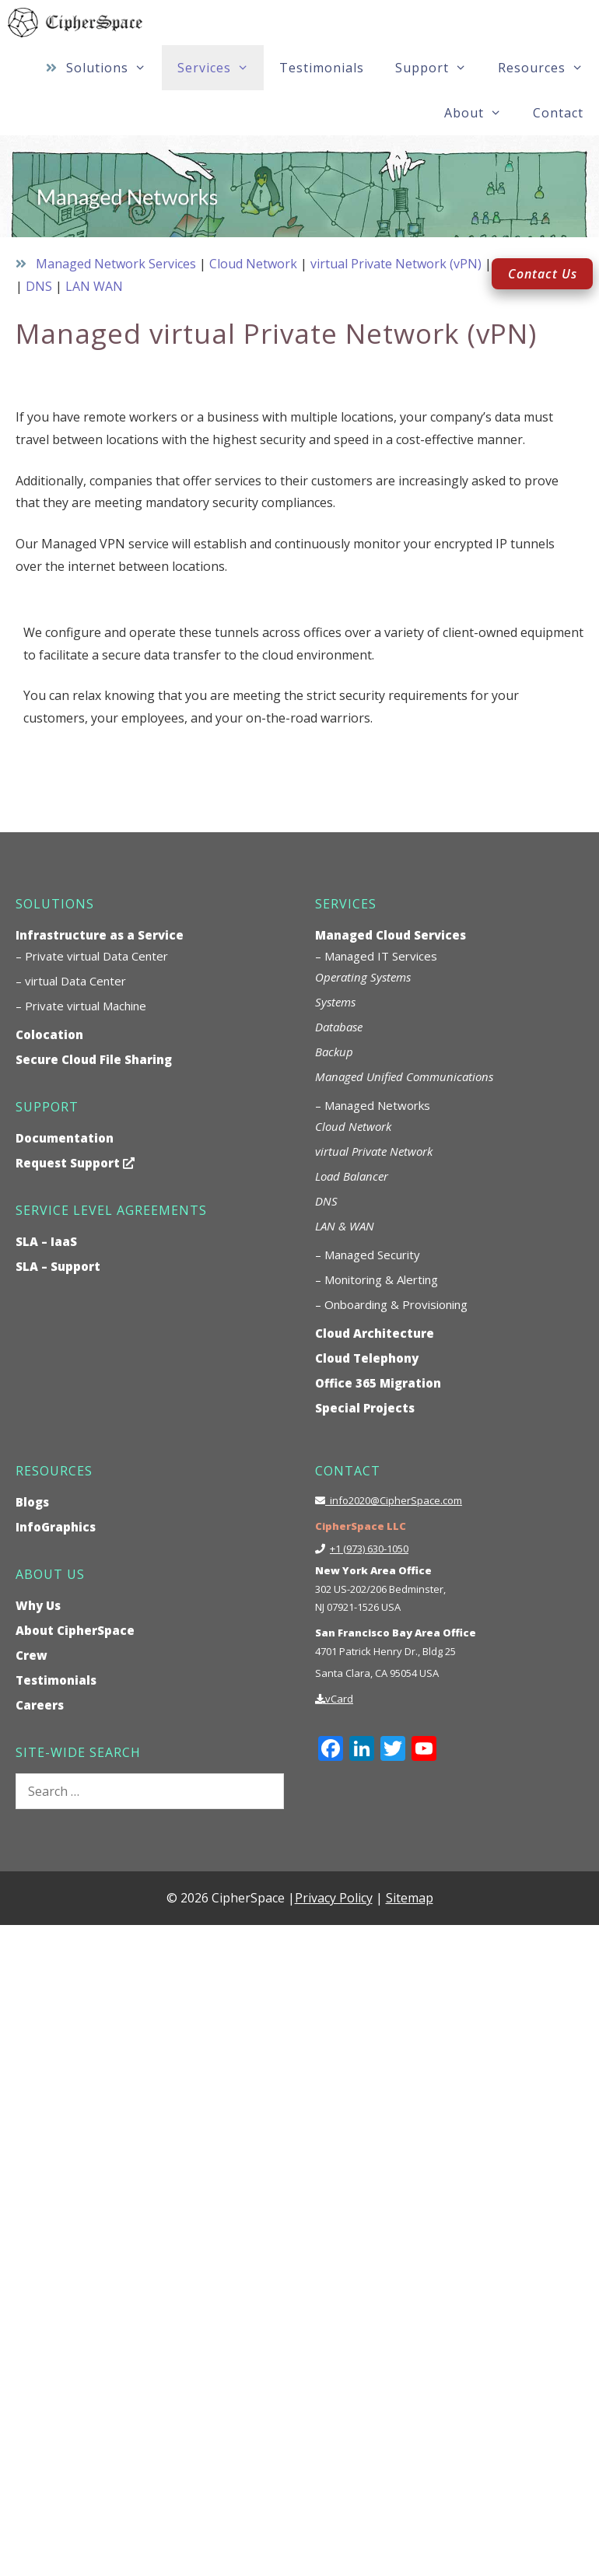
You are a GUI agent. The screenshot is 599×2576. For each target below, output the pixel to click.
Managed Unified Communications (404, 1076)
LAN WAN (94, 286)
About (480, 112)
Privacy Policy (334, 1897)
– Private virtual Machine (81, 1005)
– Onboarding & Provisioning (391, 1304)
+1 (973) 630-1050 (369, 1549)
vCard (339, 1699)
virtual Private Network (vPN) (396, 263)
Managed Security (372, 1254)
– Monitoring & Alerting (376, 1279)
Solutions (114, 67)
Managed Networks (377, 1105)
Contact (558, 112)
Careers (40, 1705)
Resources (548, 67)
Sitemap (409, 1897)
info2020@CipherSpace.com (393, 1500)
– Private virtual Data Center (92, 956)
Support (438, 67)
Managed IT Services (380, 956)
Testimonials (321, 67)
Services (220, 67)
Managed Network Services (116, 263)
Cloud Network (253, 263)
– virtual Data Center (71, 981)
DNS (39, 286)
